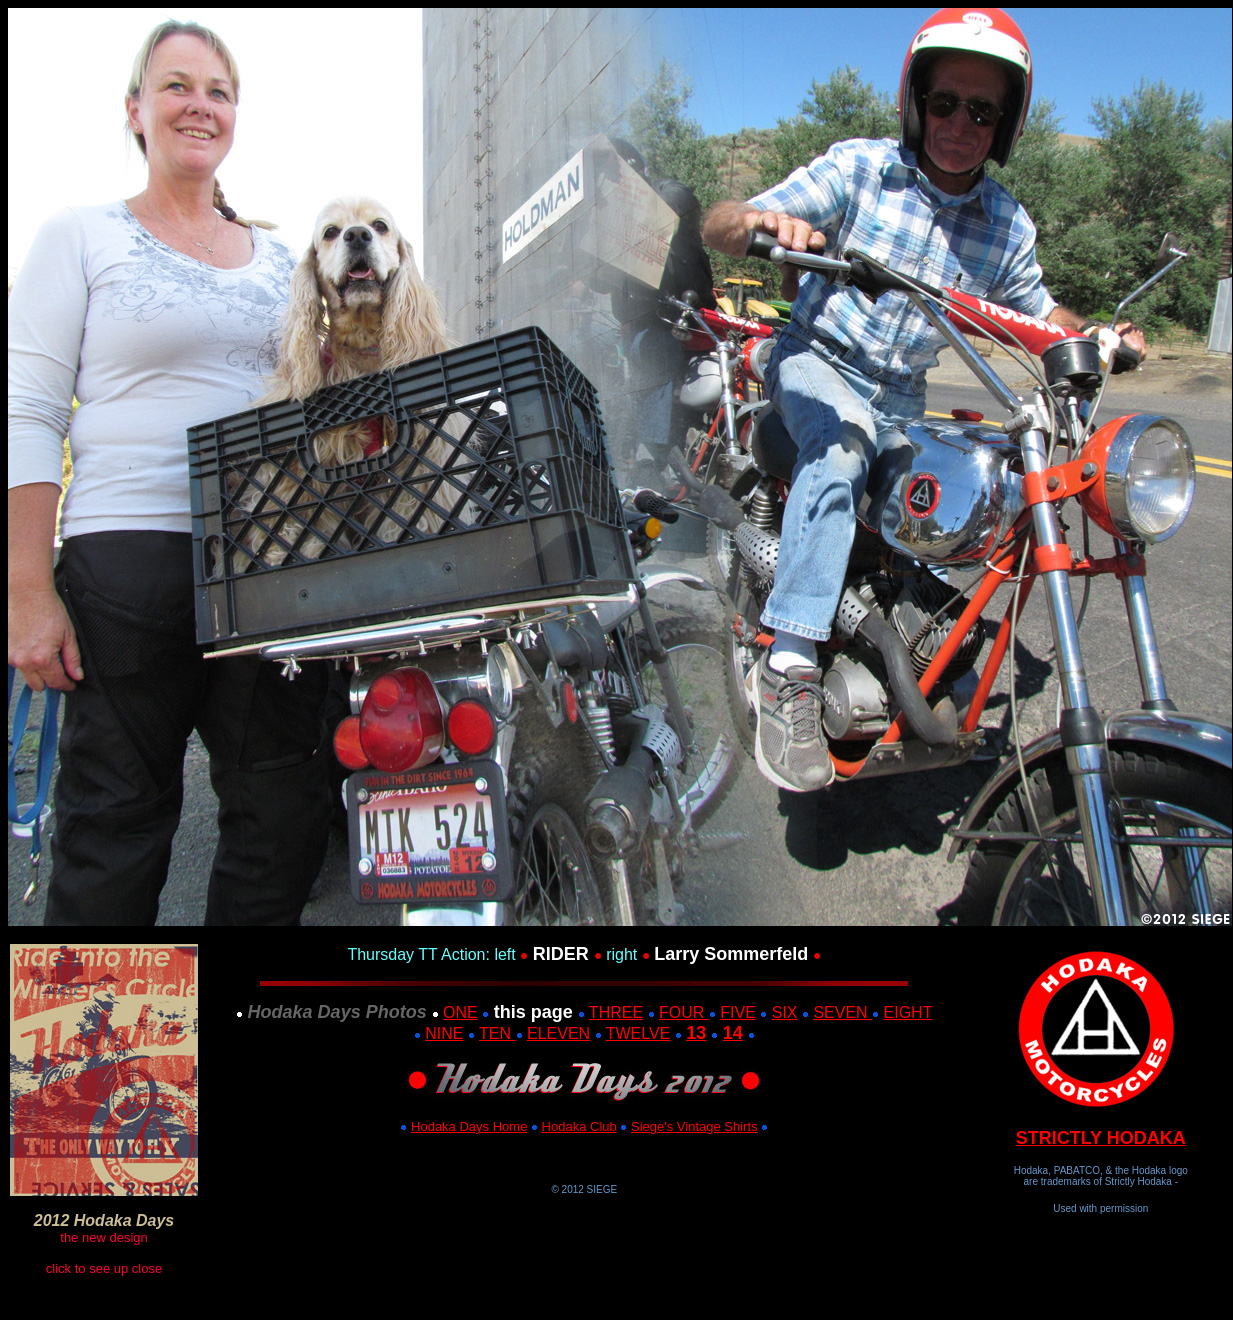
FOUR (684, 1012)
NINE (444, 1033)
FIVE (738, 1012)
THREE (616, 1012)
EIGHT (908, 1012)
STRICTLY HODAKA (1101, 1138)
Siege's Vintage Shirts (694, 1126)
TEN (497, 1033)
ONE (460, 1012)
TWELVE (638, 1033)
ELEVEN (558, 1033)
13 (696, 1033)
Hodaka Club (579, 1126)
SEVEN (842, 1012)
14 (733, 1033)
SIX (785, 1012)
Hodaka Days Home (469, 1126)
